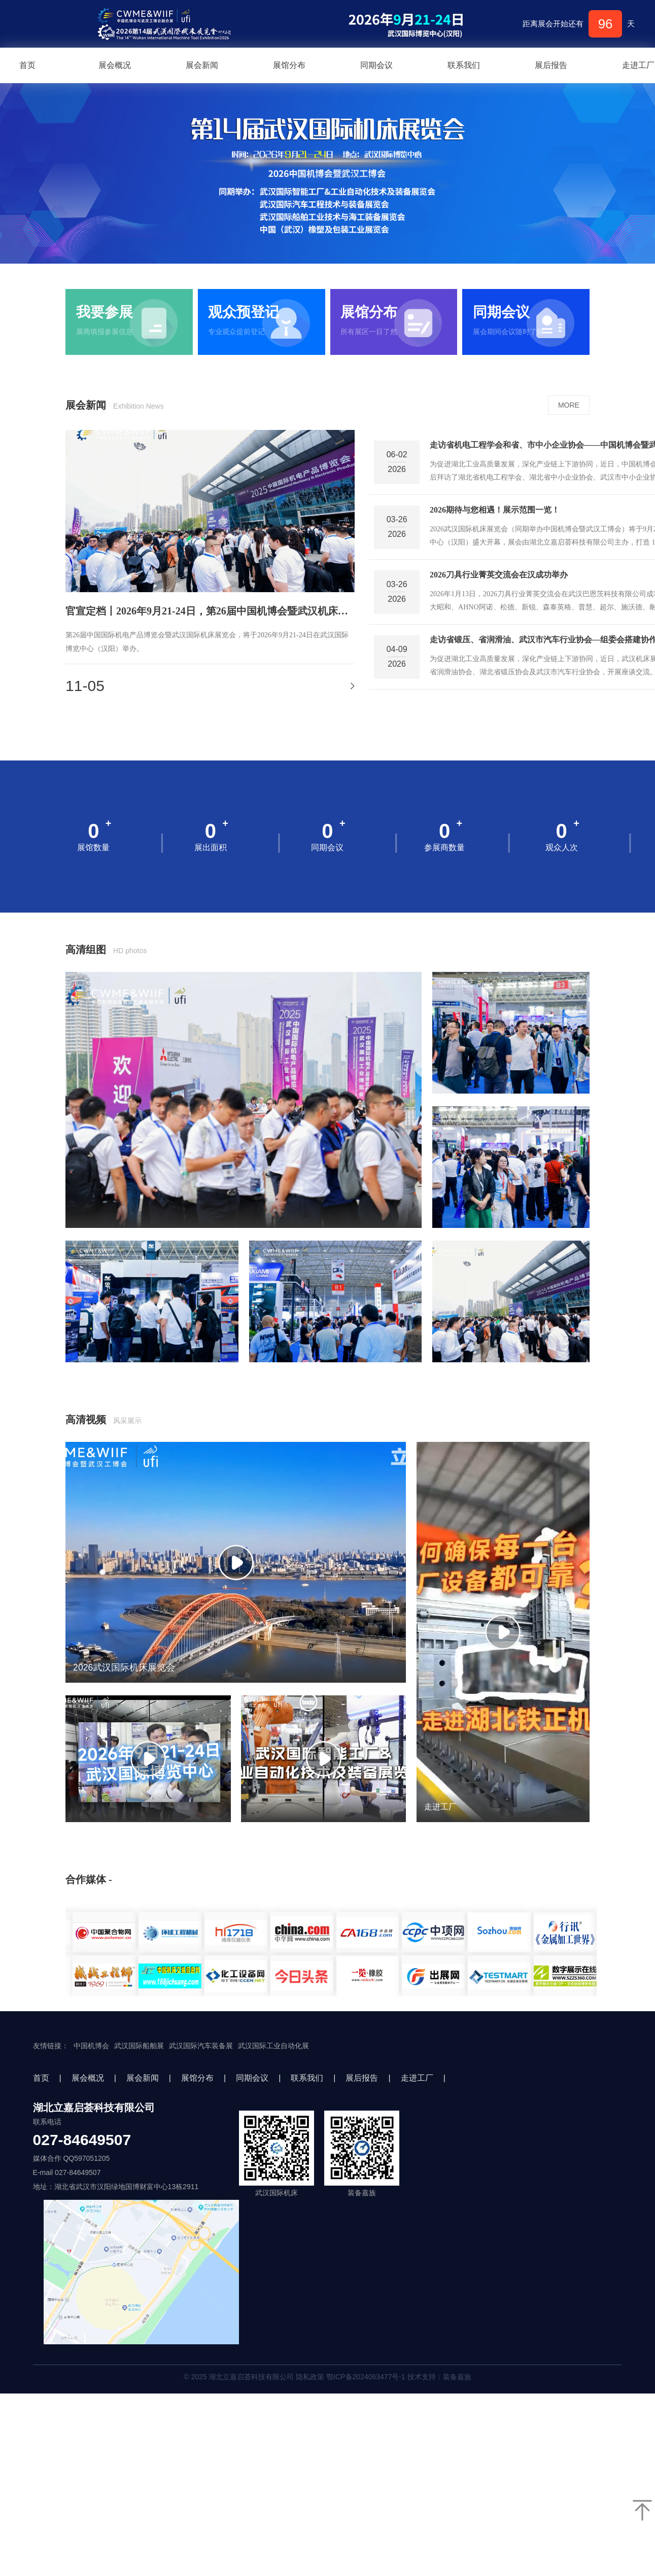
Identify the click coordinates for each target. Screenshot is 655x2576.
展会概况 (114, 65)
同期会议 (376, 65)
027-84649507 (82, 2140)
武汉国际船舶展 (139, 2046)
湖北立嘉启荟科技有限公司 (94, 2107)
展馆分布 (289, 65)
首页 (41, 2078)
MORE (568, 405)
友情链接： (50, 2046)
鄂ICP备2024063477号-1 (365, 2377)
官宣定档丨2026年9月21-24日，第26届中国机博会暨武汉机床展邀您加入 (210, 610)
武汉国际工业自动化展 (273, 2046)
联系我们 (463, 65)
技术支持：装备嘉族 (439, 2377)
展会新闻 (202, 65)
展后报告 (551, 65)
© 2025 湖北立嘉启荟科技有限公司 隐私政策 (327, 2376)
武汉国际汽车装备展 (201, 2046)
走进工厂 (417, 2078)
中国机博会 (91, 2046)
